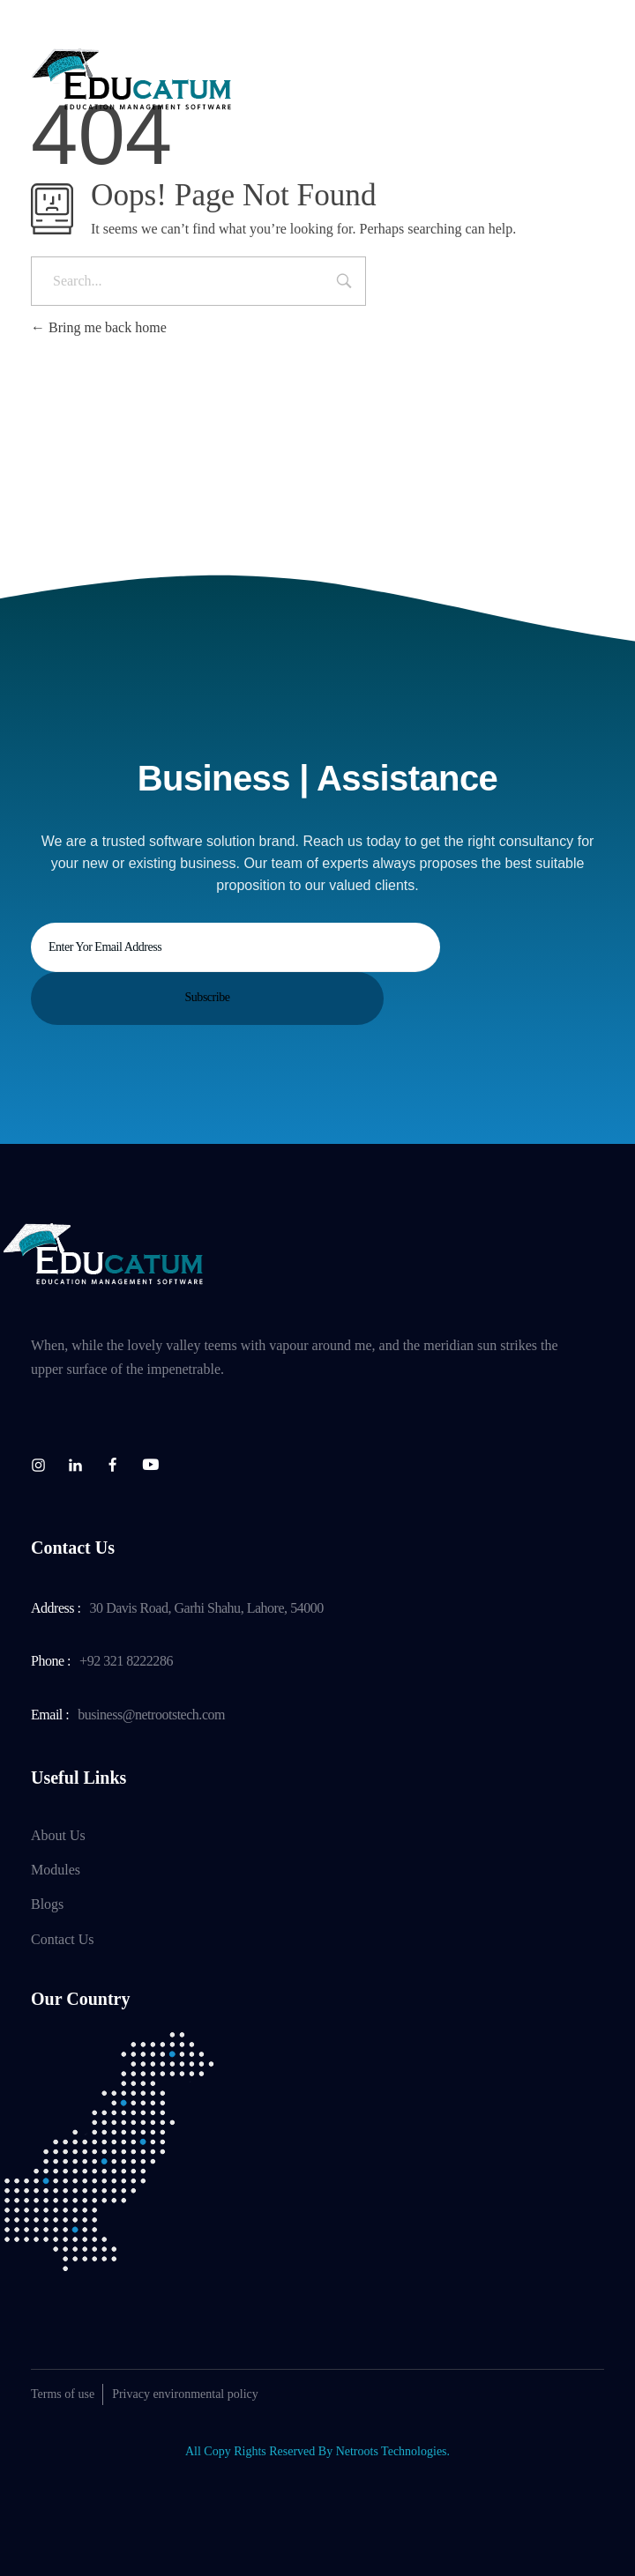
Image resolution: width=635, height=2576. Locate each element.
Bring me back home (99, 327)
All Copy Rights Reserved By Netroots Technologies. (317, 2451)
